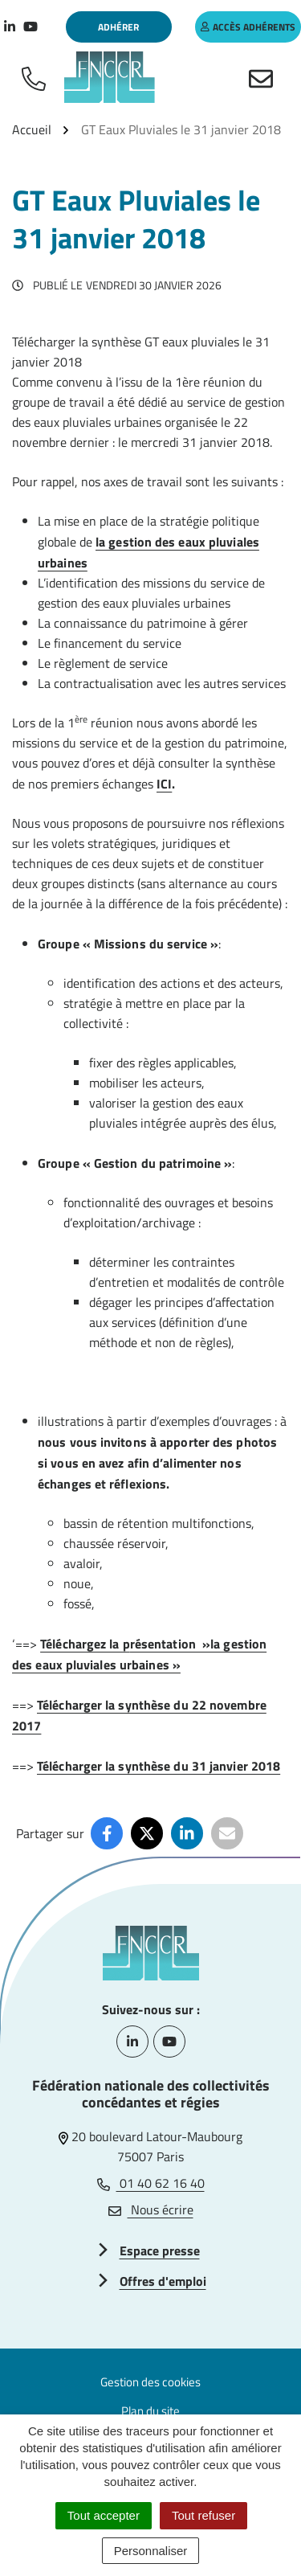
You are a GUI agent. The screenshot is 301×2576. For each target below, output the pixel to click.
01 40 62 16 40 (151, 2183)
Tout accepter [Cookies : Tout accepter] (103, 2515)
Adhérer (118, 27)
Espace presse (160, 2250)
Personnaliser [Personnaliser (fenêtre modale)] (151, 2551)
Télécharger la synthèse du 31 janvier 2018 (158, 1765)
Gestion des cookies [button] (150, 2382)
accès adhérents (248, 27)
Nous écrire (150, 2209)
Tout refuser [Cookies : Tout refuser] (203, 2515)
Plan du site (150, 2411)
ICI (164, 783)
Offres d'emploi (163, 2281)
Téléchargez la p (85, 1643)
